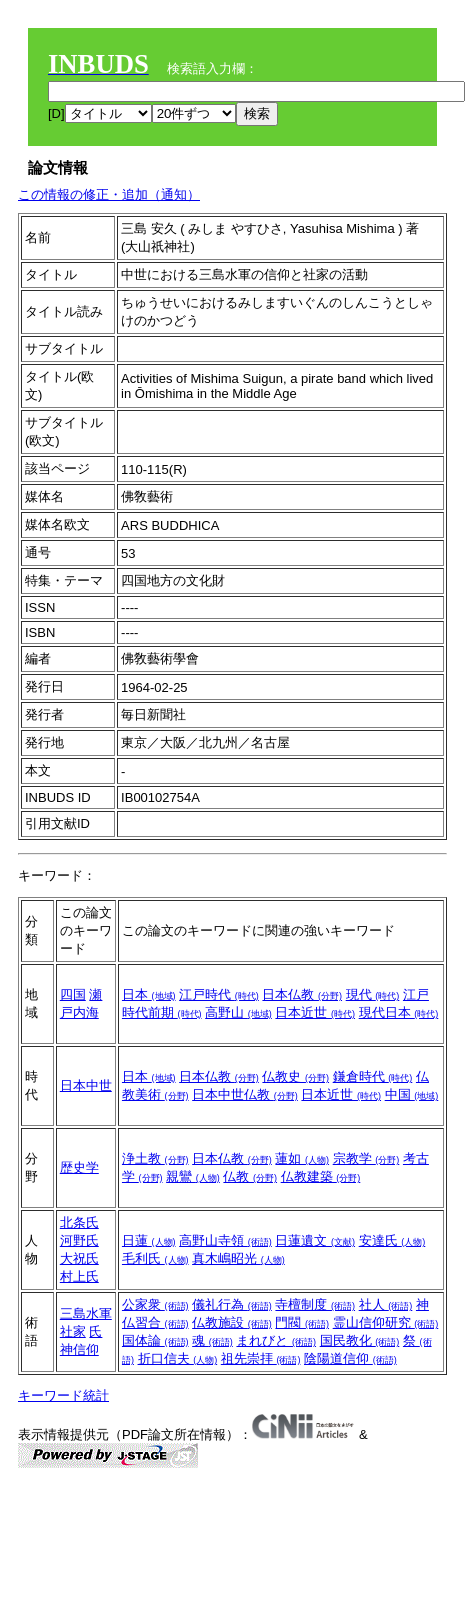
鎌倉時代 (373, 1076)
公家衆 (155, 1304)
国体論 (155, 1340)
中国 (412, 1094)
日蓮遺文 (315, 1240)
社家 (73, 1331)
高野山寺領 (225, 1240)
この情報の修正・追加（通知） (109, 194)
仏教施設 (232, 1322)
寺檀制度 (315, 1304)
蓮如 (302, 1158)
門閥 (302, 1322)
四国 (73, 994)
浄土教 (155, 1158)
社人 (386, 1304)
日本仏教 (302, 994)
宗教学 (366, 1158)
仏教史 (295, 1076)
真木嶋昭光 (238, 1258)
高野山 (238, 1012)
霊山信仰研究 (386, 1322)
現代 (373, 994)
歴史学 (79, 1167)
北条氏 (79, 1222)
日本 (149, 994)
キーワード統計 (63, 1395)
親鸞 (193, 1176)
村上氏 (79, 1276)
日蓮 (149, 1240)
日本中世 (86, 1085)
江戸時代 (219, 994)
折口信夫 (178, 1358)
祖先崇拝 (261, 1358)
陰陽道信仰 (350, 1358)
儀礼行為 (232, 1304)
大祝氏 (79, 1258)
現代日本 (399, 1012)
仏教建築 (321, 1176)
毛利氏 (155, 1258)
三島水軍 (86, 1313)
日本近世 (315, 1012)
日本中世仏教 (245, 1094)
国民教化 (360, 1340)
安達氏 (392, 1240)
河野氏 (79, 1240)
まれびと (276, 1340)
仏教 (250, 1176)
